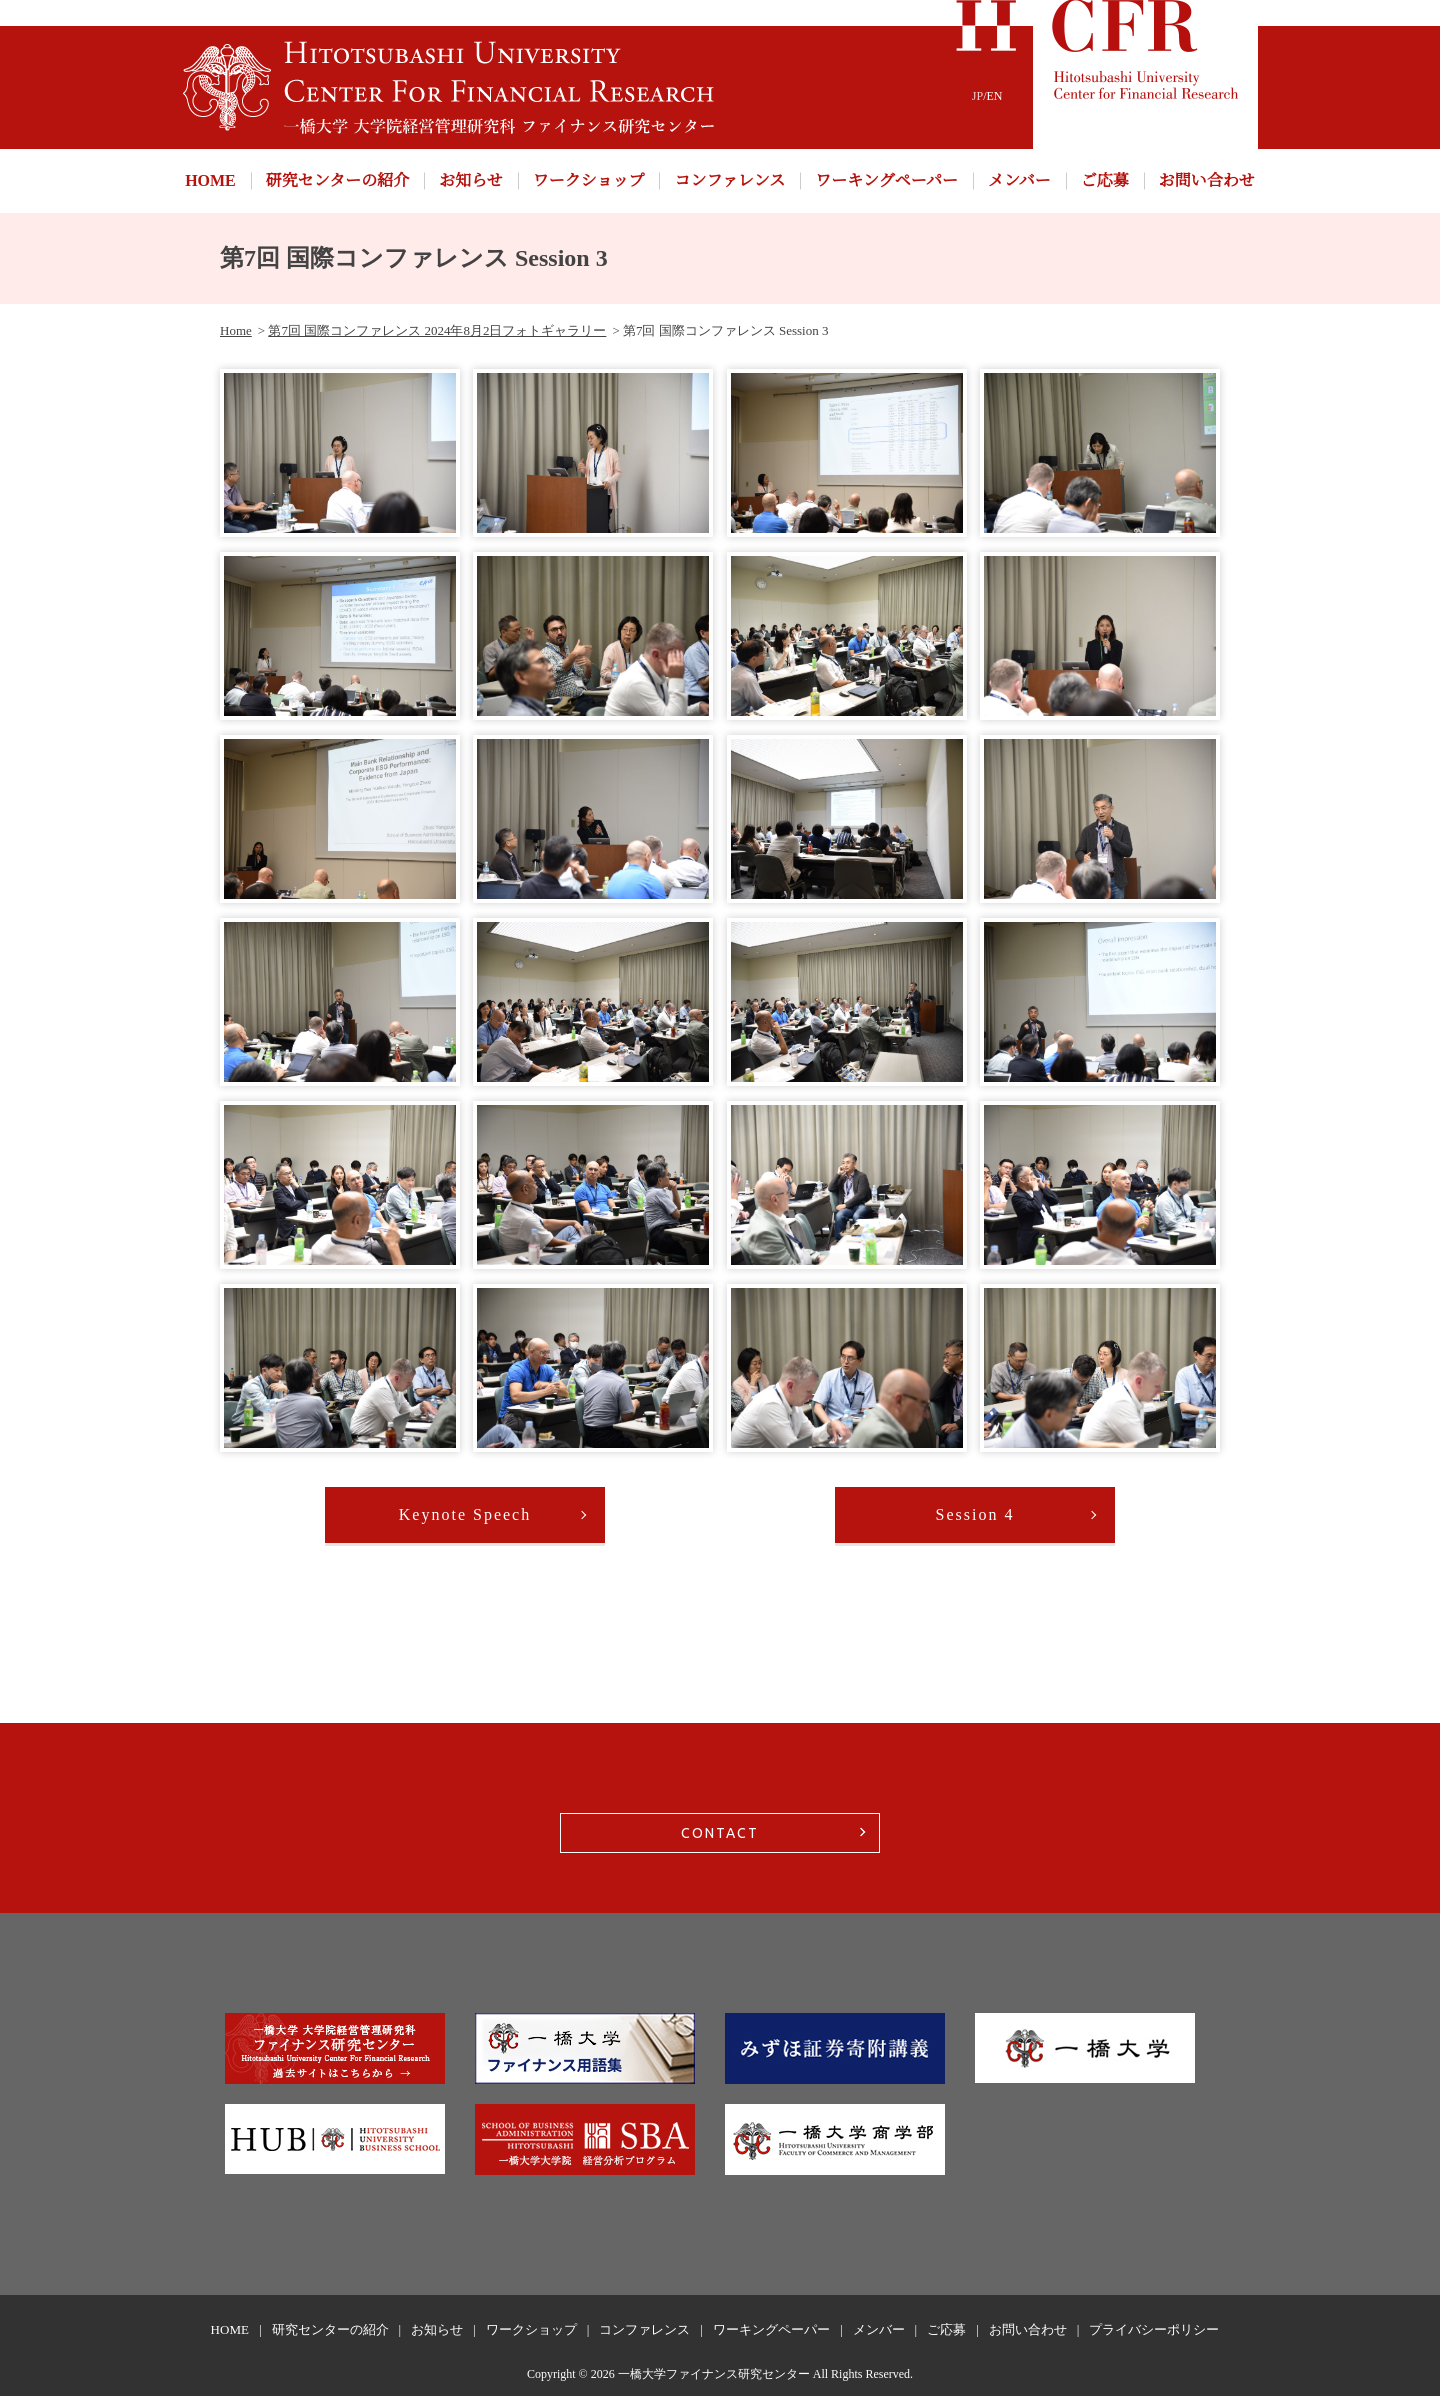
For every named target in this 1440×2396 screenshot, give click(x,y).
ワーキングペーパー (886, 180)
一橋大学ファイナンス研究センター (714, 2374)
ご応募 (1105, 180)
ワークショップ (589, 180)
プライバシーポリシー (1154, 2329)
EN (995, 96)
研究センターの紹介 (337, 180)
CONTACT (720, 1833)
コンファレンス (729, 180)
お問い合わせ (1207, 180)
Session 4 (975, 1514)
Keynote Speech (465, 1514)
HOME (210, 180)
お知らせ (471, 180)
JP (977, 96)
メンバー (1019, 180)
